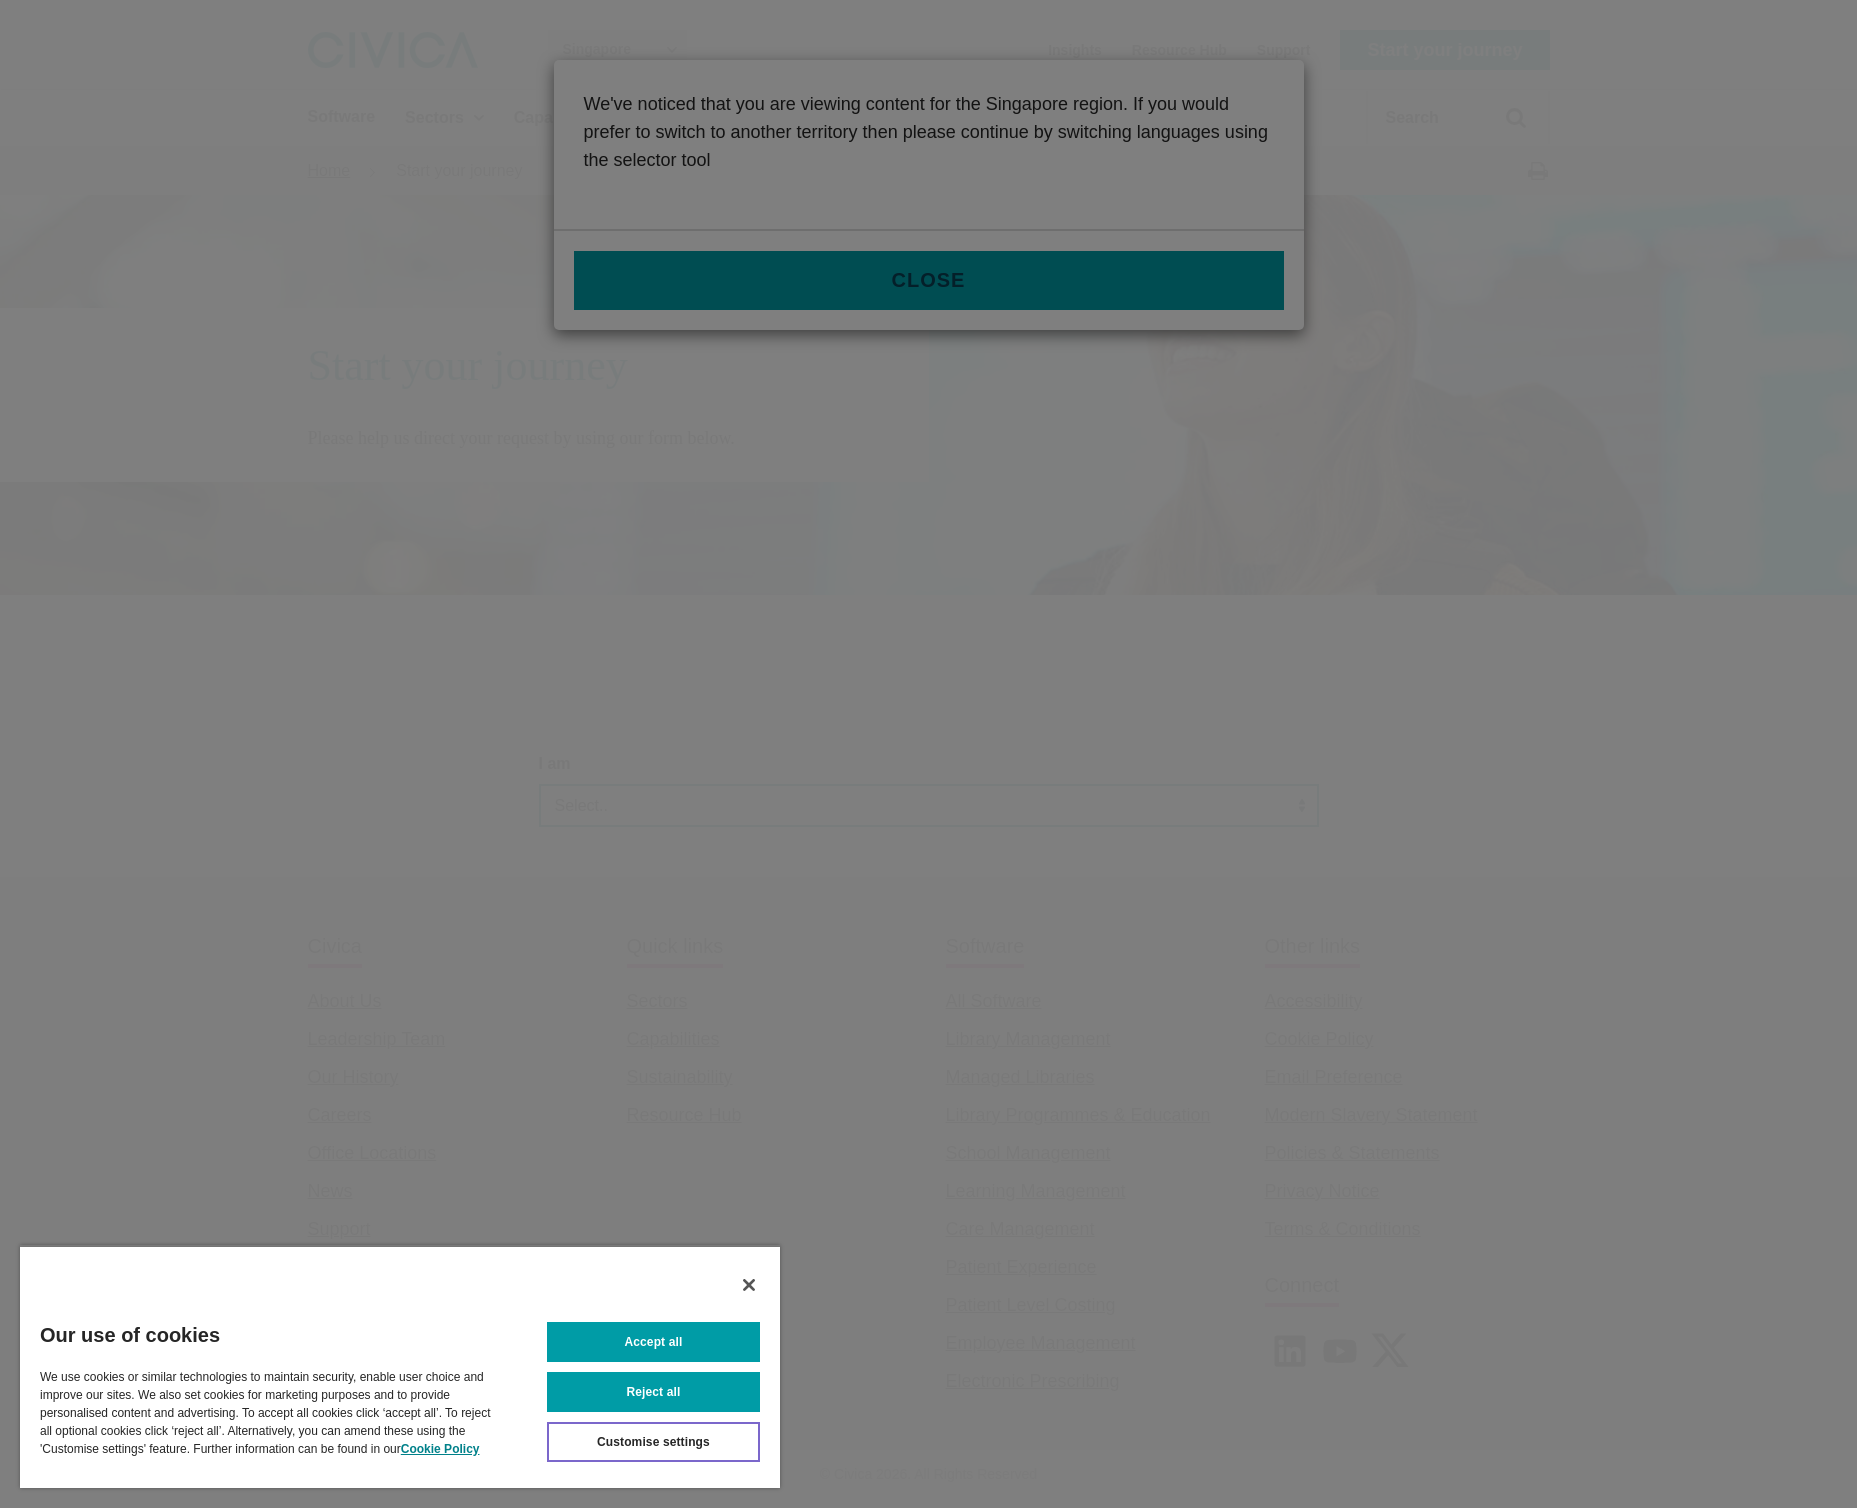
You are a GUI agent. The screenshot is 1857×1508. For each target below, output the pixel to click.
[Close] (749, 1285)
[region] (400, 1366)
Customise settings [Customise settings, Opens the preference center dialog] (653, 1442)
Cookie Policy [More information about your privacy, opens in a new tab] (440, 1449)
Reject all (654, 1392)
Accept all (654, 1342)
